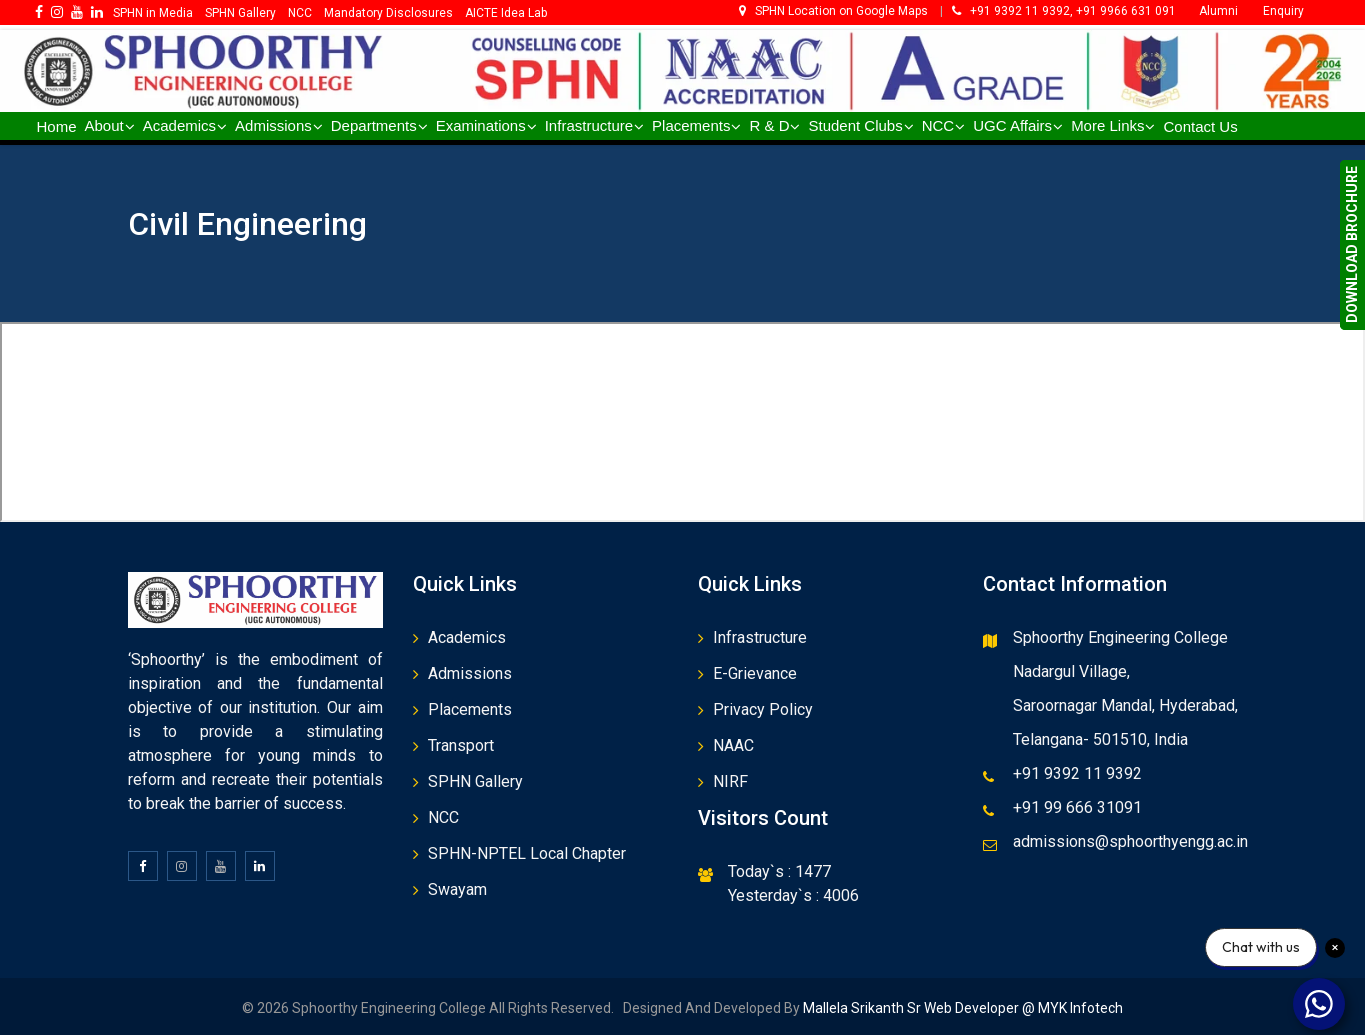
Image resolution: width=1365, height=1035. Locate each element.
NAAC (733, 745)
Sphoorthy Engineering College (1120, 637)
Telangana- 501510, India (1100, 739)
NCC (443, 817)
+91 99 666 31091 (1077, 807)
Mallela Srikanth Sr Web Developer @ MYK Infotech (961, 1008)
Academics (467, 637)
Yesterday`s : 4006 (793, 895)
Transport (461, 745)
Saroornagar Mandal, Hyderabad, (1125, 705)
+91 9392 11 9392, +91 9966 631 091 (1064, 11)
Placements (470, 709)
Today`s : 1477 (779, 871)
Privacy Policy (763, 709)
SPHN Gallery (475, 781)
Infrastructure (760, 637)
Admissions (470, 673)
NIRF (730, 781)
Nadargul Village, (1071, 671)
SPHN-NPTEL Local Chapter (527, 853)
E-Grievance (755, 673)
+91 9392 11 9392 (1077, 773)
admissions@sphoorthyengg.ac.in (1130, 841)
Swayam (457, 889)
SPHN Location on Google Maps (835, 11)
